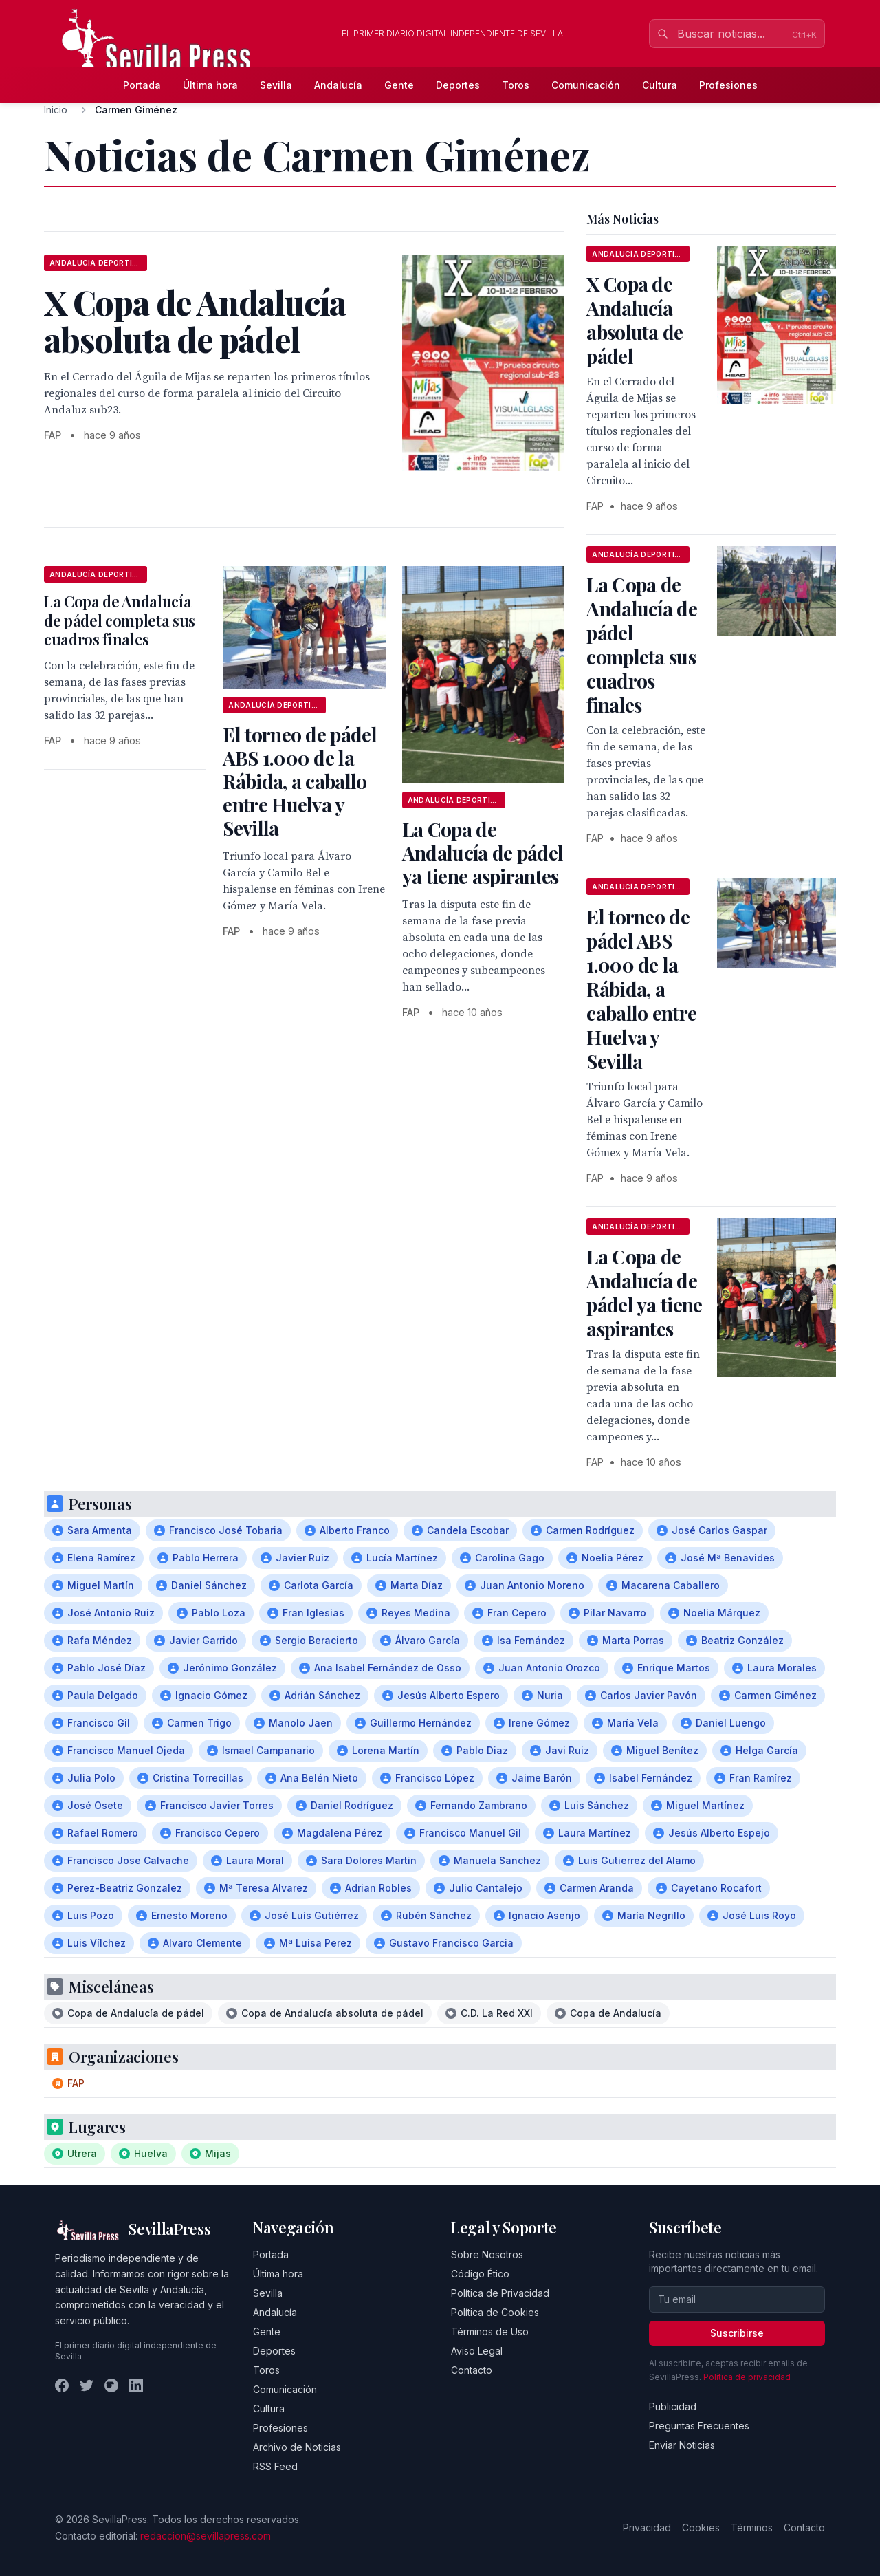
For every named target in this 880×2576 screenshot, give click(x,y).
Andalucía (338, 85)
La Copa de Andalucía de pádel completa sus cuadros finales (119, 620)
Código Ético (480, 2274)
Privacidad (647, 2527)
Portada (142, 85)
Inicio (55, 110)
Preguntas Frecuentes (699, 2426)
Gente (399, 85)
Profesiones (728, 85)
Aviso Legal (477, 2351)
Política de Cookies (495, 2312)
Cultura (659, 85)
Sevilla (276, 85)
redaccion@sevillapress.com (205, 2536)
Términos (752, 2527)
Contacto (471, 2370)
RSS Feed (275, 2466)
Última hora (210, 85)
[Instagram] (111, 2385)
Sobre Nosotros (487, 2254)
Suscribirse (737, 2333)
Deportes (458, 85)
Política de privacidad (747, 2377)
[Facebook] (62, 2385)
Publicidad (672, 2406)
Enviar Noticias (682, 2445)
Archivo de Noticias (297, 2447)
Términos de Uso (490, 2331)
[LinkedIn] (136, 2385)
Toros (515, 85)
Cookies (701, 2527)
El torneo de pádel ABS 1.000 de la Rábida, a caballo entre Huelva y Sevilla (299, 781)
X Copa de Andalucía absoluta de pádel (634, 320)
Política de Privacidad (500, 2293)
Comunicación (585, 85)
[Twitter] (87, 2385)
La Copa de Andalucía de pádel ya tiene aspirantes (482, 852)
